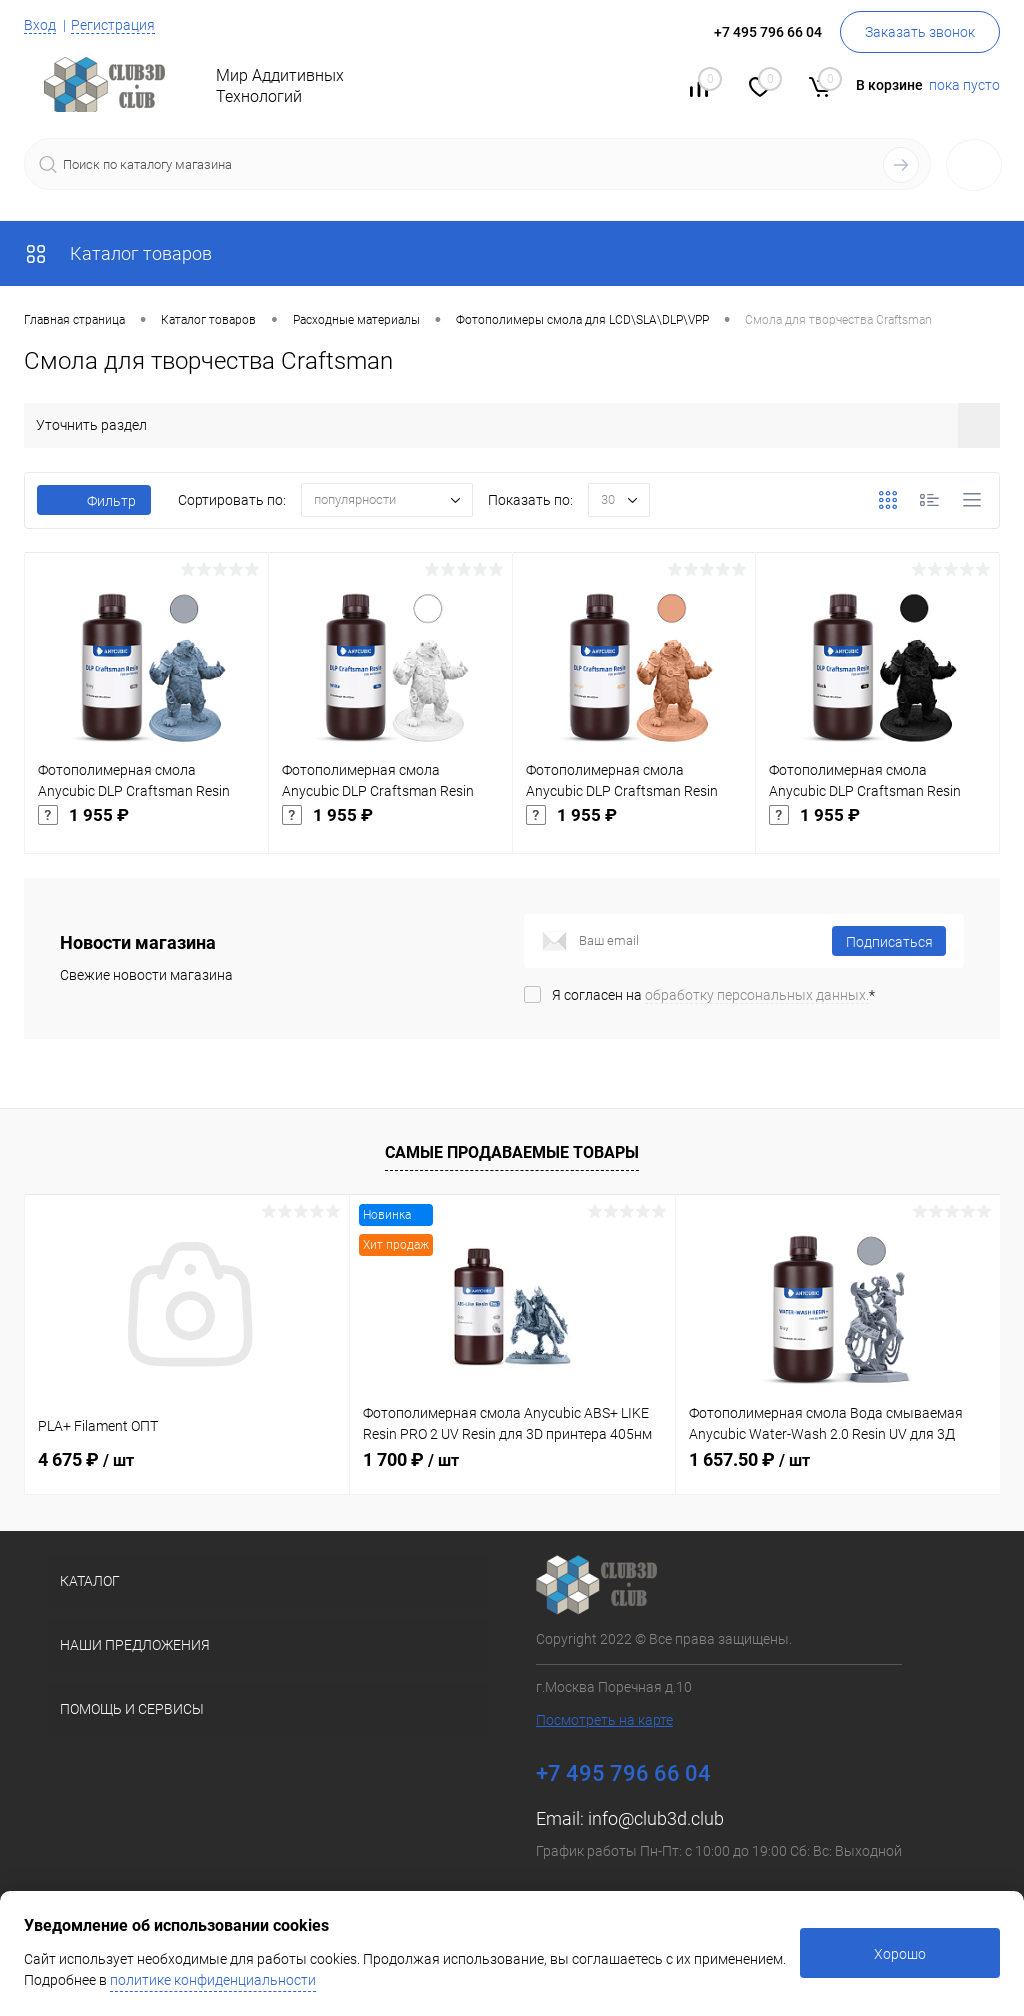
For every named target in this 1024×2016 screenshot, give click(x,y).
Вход (40, 25)
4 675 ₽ (86, 1459)
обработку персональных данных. (757, 995)
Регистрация (113, 25)
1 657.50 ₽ (749, 1459)
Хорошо (900, 1954)
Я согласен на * (713, 995)
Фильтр (94, 501)
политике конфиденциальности (213, 1980)
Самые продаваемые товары (512, 1152)
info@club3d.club (656, 1818)
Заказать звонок (920, 32)
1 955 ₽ (146, 829)
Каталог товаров (118, 253)
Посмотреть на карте (604, 1720)
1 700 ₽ (411, 1459)
